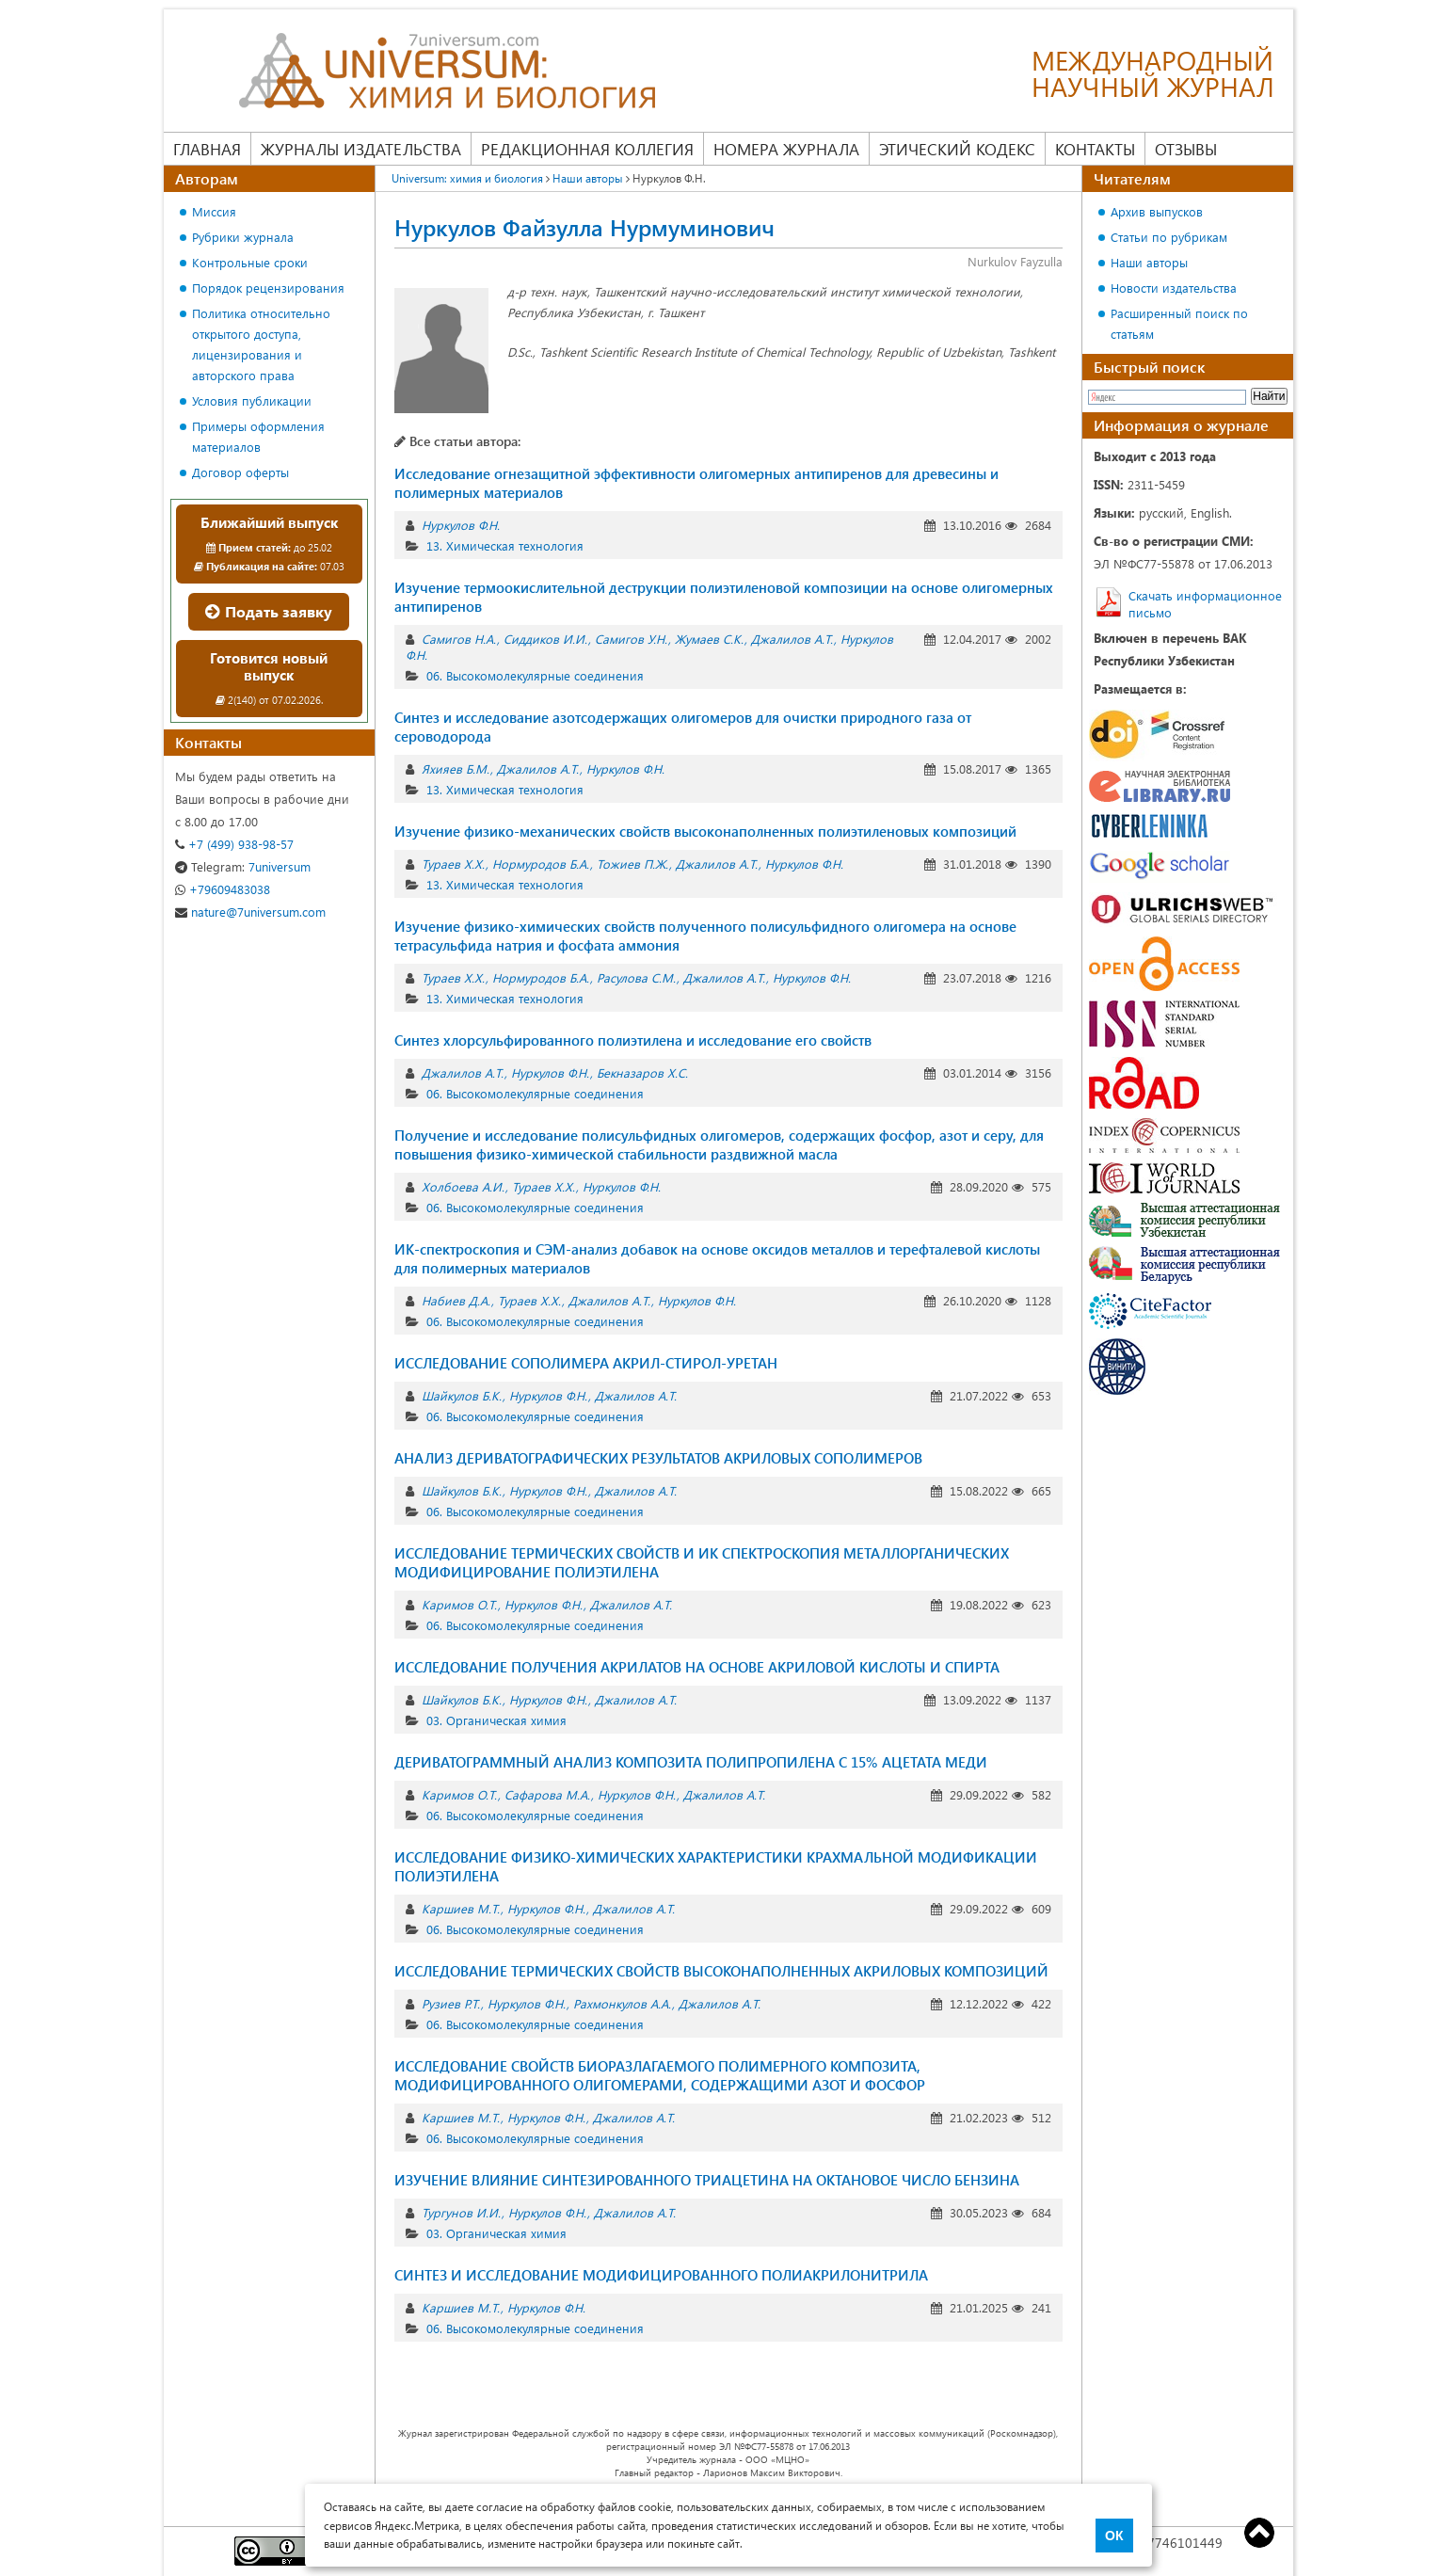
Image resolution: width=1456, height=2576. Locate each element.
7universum (243, 866)
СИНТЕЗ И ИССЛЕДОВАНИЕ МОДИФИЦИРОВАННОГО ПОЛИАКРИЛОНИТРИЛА (661, 2274)
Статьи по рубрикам (1169, 237)
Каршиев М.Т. (461, 1908)
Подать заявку (268, 611)
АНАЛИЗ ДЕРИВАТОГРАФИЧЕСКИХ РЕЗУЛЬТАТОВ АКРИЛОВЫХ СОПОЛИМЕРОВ (658, 1457)
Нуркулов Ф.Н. (461, 525)
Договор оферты (240, 472)
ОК (1114, 2535)
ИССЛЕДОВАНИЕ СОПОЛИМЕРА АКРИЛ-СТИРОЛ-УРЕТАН (585, 1362)
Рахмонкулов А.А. (622, 2003)
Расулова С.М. (636, 977)
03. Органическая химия (496, 1720)
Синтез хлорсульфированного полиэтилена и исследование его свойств (633, 1040)
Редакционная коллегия (587, 148)
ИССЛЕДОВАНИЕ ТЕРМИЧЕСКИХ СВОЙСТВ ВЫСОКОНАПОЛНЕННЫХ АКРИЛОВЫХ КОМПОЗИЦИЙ (721, 1970)
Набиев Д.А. (456, 1300)
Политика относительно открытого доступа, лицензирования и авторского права (261, 344)
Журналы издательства (361, 148)
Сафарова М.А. (547, 1794)
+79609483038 (222, 889)
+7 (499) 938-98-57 (234, 844)
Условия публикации (252, 400)
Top (1259, 2533)
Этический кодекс (957, 148)
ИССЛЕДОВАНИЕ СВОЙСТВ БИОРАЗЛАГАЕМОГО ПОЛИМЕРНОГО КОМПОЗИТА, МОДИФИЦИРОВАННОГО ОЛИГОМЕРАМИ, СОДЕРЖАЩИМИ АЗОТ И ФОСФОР (659, 2075)
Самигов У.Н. (631, 639)
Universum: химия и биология (467, 177)
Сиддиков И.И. (545, 639)
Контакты (1095, 148)
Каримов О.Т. (459, 1604)
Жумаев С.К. (709, 639)
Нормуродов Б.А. (540, 864)
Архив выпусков (1157, 211)
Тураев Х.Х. (453, 864)
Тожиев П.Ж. (632, 864)
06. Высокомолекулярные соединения (535, 675)
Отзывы (1186, 148)
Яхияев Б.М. (455, 768)
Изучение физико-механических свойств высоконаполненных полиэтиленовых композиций (705, 831)
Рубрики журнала (243, 237)
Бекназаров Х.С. (642, 1072)
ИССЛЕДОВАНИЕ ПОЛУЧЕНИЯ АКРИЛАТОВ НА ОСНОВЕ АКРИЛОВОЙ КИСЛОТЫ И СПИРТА (697, 1666)
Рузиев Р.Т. (451, 2003)
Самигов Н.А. (459, 639)
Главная (207, 148)
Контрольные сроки (250, 262)
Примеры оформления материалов (258, 436)
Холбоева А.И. (463, 1186)
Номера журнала (786, 148)
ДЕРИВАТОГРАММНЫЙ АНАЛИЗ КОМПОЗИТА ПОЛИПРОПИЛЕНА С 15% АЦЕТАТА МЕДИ (690, 1761)
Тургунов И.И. (461, 2212)
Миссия (214, 211)
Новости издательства (1174, 288)
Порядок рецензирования (268, 288)
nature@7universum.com (250, 912)
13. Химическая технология (505, 545)
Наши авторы (587, 177)
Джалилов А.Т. (792, 639)
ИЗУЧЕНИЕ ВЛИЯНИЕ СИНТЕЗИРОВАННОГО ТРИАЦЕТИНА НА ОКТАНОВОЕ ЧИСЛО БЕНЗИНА (706, 2179)
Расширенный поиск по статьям (1179, 323)
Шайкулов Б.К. (462, 1395)
